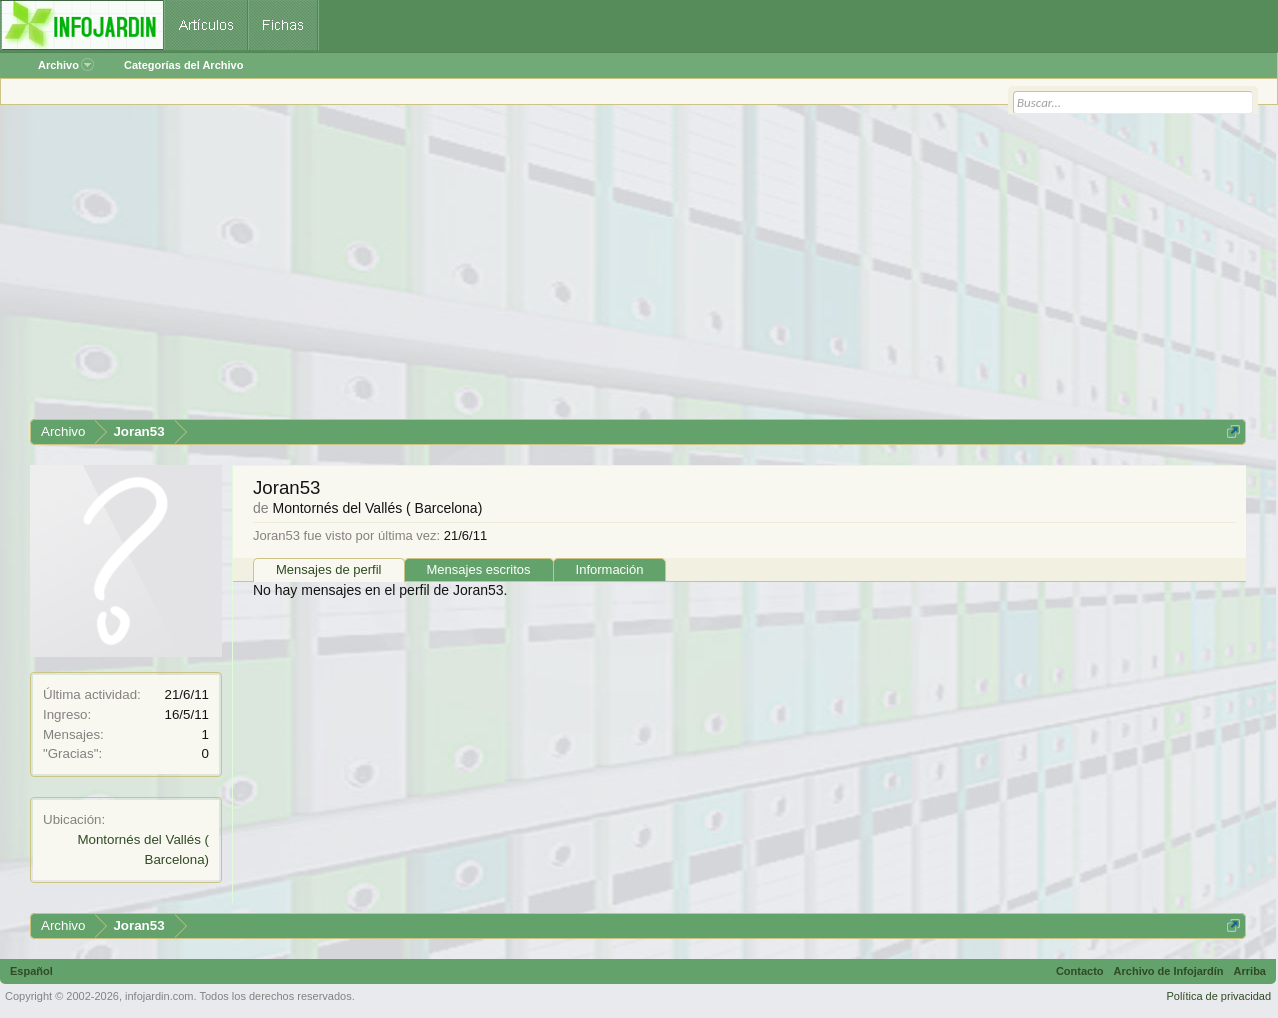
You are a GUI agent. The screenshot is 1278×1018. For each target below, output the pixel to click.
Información (610, 569)
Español (31, 971)
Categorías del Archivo (183, 65)
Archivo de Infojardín (1169, 971)
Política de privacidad (1218, 996)
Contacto (1080, 971)
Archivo (66, 65)
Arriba (1250, 971)
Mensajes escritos (479, 569)
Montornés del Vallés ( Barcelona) (377, 508)
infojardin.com (159, 996)
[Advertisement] (630, 269)
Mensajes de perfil (329, 569)
